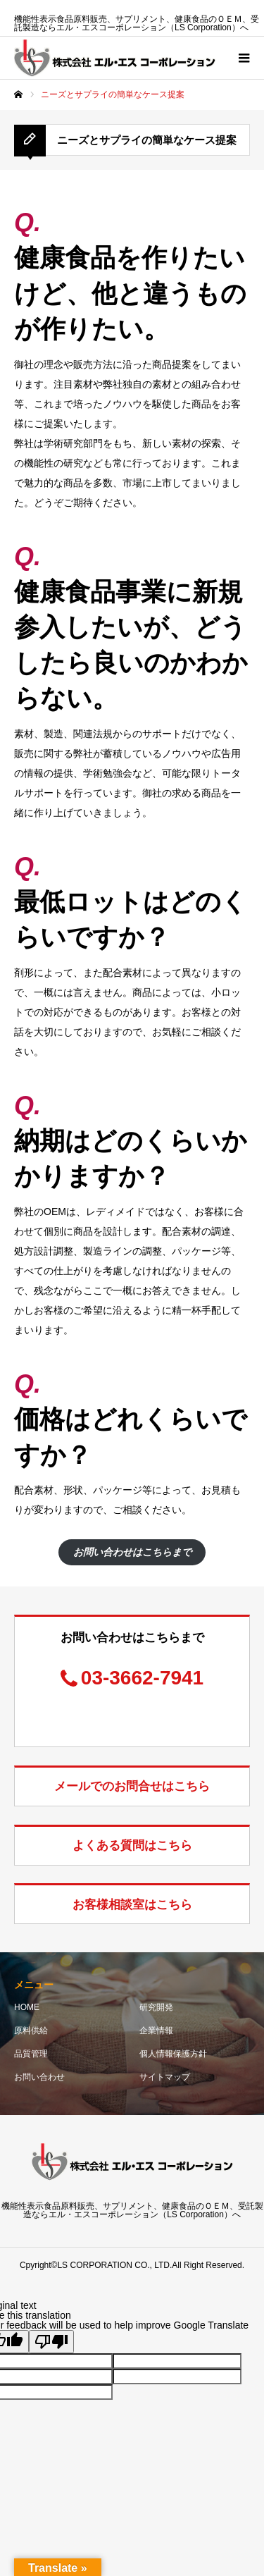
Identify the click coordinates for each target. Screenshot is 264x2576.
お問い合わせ (39, 2077)
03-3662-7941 (142, 1678)
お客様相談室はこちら (132, 1904)
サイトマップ (164, 2077)
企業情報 (156, 2030)
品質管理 (31, 2054)
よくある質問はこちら (132, 1845)
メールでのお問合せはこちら (132, 1786)
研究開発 (156, 2007)
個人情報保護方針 (173, 2054)
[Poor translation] (51, 2341)
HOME (26, 2007)
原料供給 (31, 2030)
